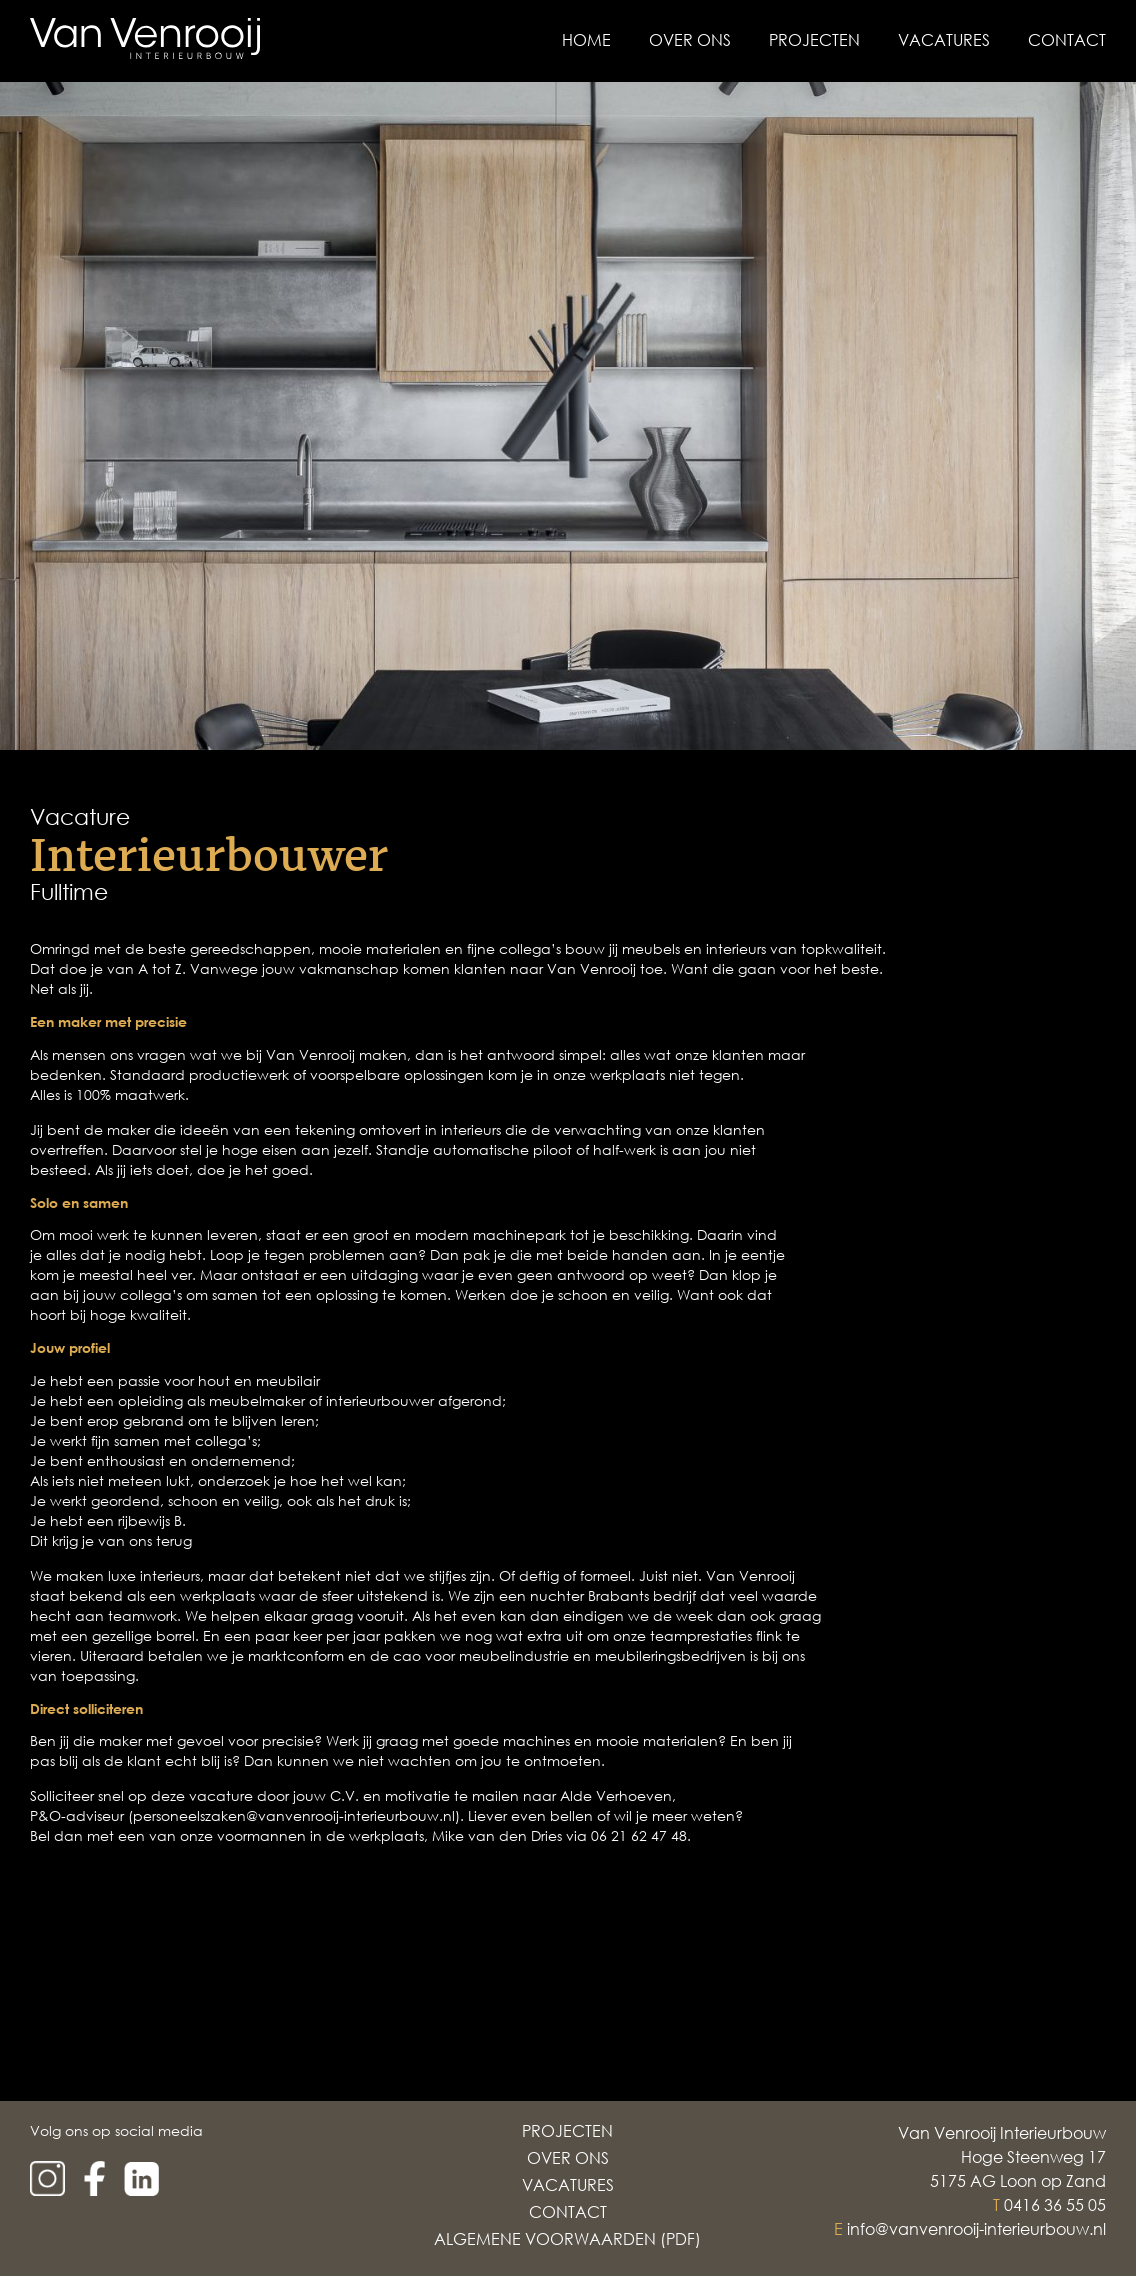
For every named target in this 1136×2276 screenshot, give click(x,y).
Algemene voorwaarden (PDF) (567, 2239)
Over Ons (690, 40)
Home (586, 40)
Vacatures (944, 40)
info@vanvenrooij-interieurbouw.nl (976, 2229)
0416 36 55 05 (1055, 2205)
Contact (1067, 40)
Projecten (814, 40)
